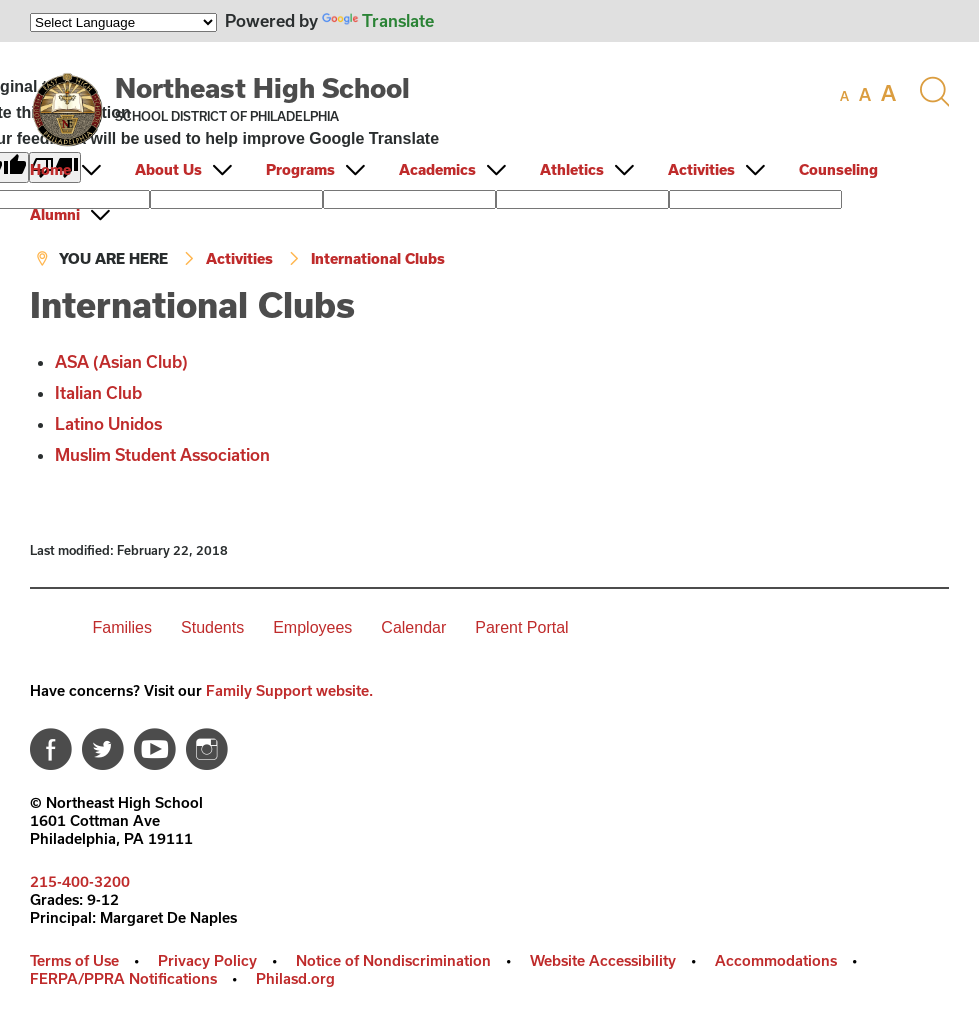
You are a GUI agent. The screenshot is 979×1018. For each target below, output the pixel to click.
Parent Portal (521, 627)
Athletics (572, 169)
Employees (312, 627)
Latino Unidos (108, 423)
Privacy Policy (207, 960)
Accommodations (776, 960)
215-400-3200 (80, 881)
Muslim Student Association (162, 454)
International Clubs (378, 258)
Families (122, 627)
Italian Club (98, 392)
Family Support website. (289, 690)
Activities (701, 169)
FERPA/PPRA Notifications (123, 978)
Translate (378, 20)
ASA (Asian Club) (121, 361)
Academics (437, 169)
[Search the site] (934, 92)
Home (50, 169)
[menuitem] (80, 169)
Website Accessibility (603, 960)
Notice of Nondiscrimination (393, 960)
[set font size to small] (844, 96)
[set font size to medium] (865, 95)
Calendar (413, 627)
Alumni (55, 214)
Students (212, 627)
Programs (300, 169)
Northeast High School (262, 87)
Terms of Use (74, 960)
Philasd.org (295, 978)
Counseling (838, 169)
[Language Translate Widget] (123, 22)
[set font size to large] (888, 93)
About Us (168, 169)
